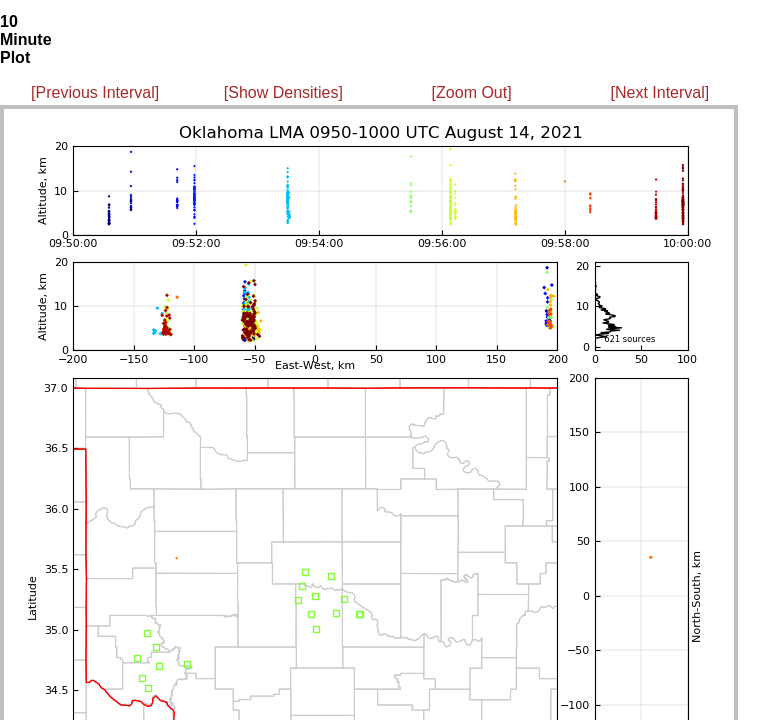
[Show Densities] (283, 92)
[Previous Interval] (95, 92)
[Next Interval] (660, 92)
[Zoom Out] (472, 92)
